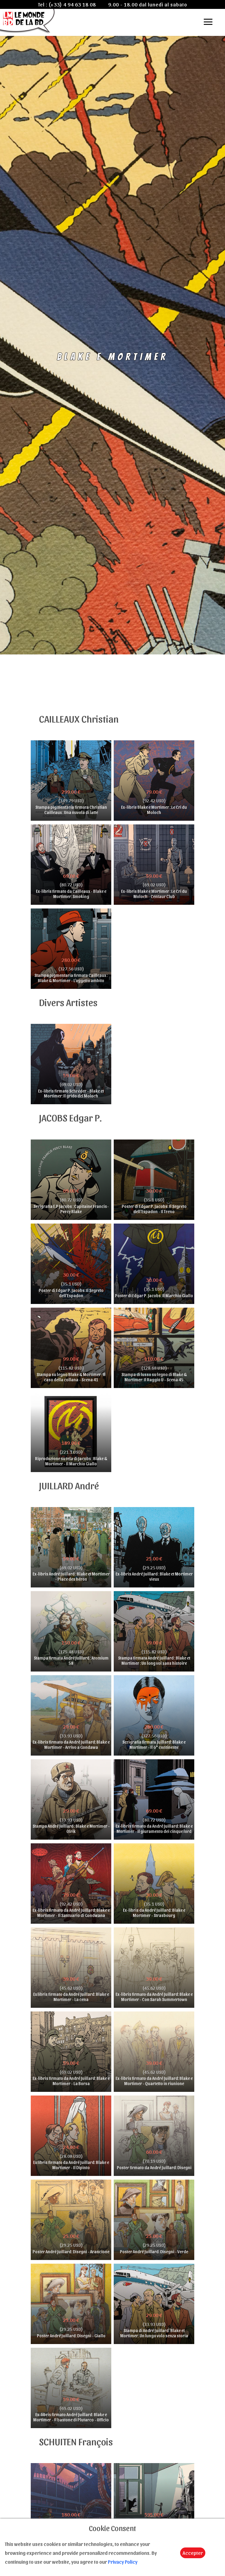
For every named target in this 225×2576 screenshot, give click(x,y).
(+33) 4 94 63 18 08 (72, 4)
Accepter (193, 2553)
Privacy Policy (122, 2562)
